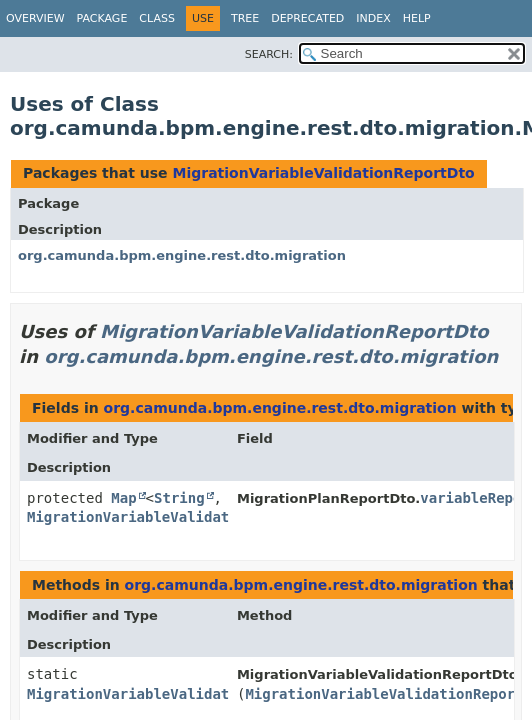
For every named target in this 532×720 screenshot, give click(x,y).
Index (373, 18)
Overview (35, 18)
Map (123, 498)
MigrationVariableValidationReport (384, 694)
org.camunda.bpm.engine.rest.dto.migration (182, 255)
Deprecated (307, 18)
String (179, 498)
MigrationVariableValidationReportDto (323, 173)
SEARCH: (269, 54)
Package (102, 18)
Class (157, 18)
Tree (245, 18)
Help (417, 18)
